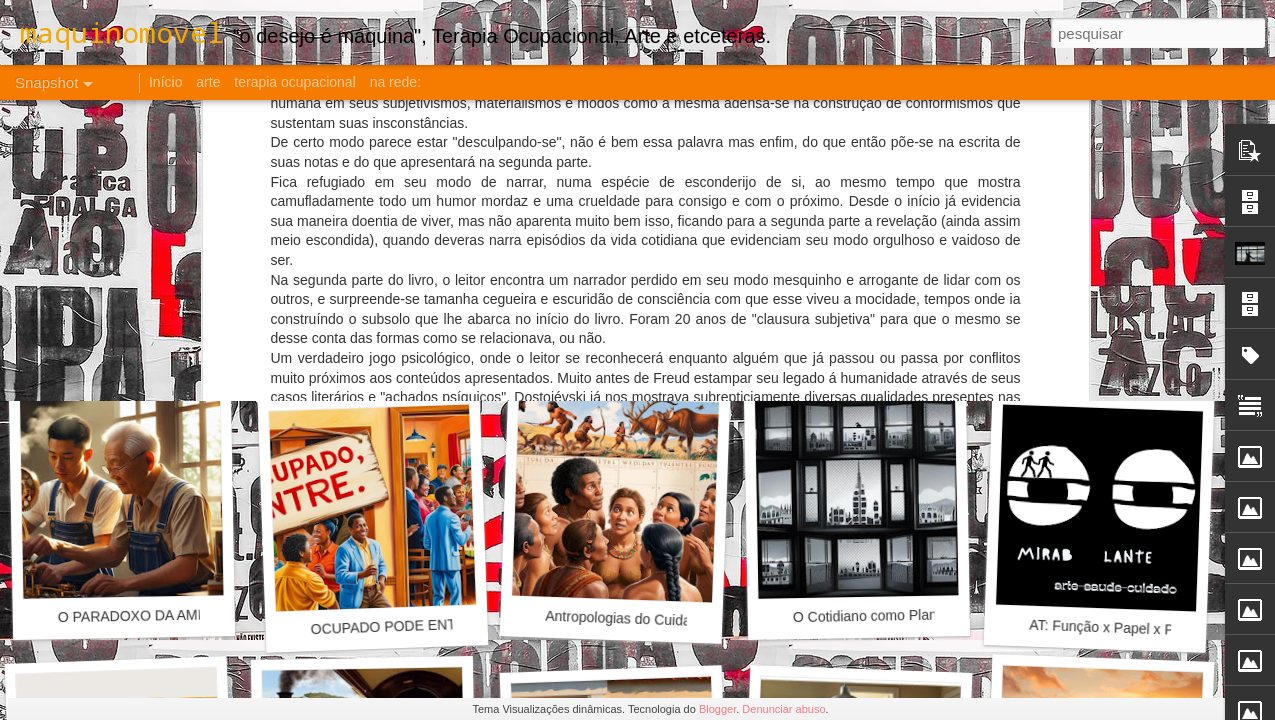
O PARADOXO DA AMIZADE (148, 615)
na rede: (395, 82)
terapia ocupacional (294, 82)
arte (208, 82)
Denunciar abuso (783, 709)
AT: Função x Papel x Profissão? (1130, 628)
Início (165, 82)
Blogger (717, 709)
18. (1095, 355)
